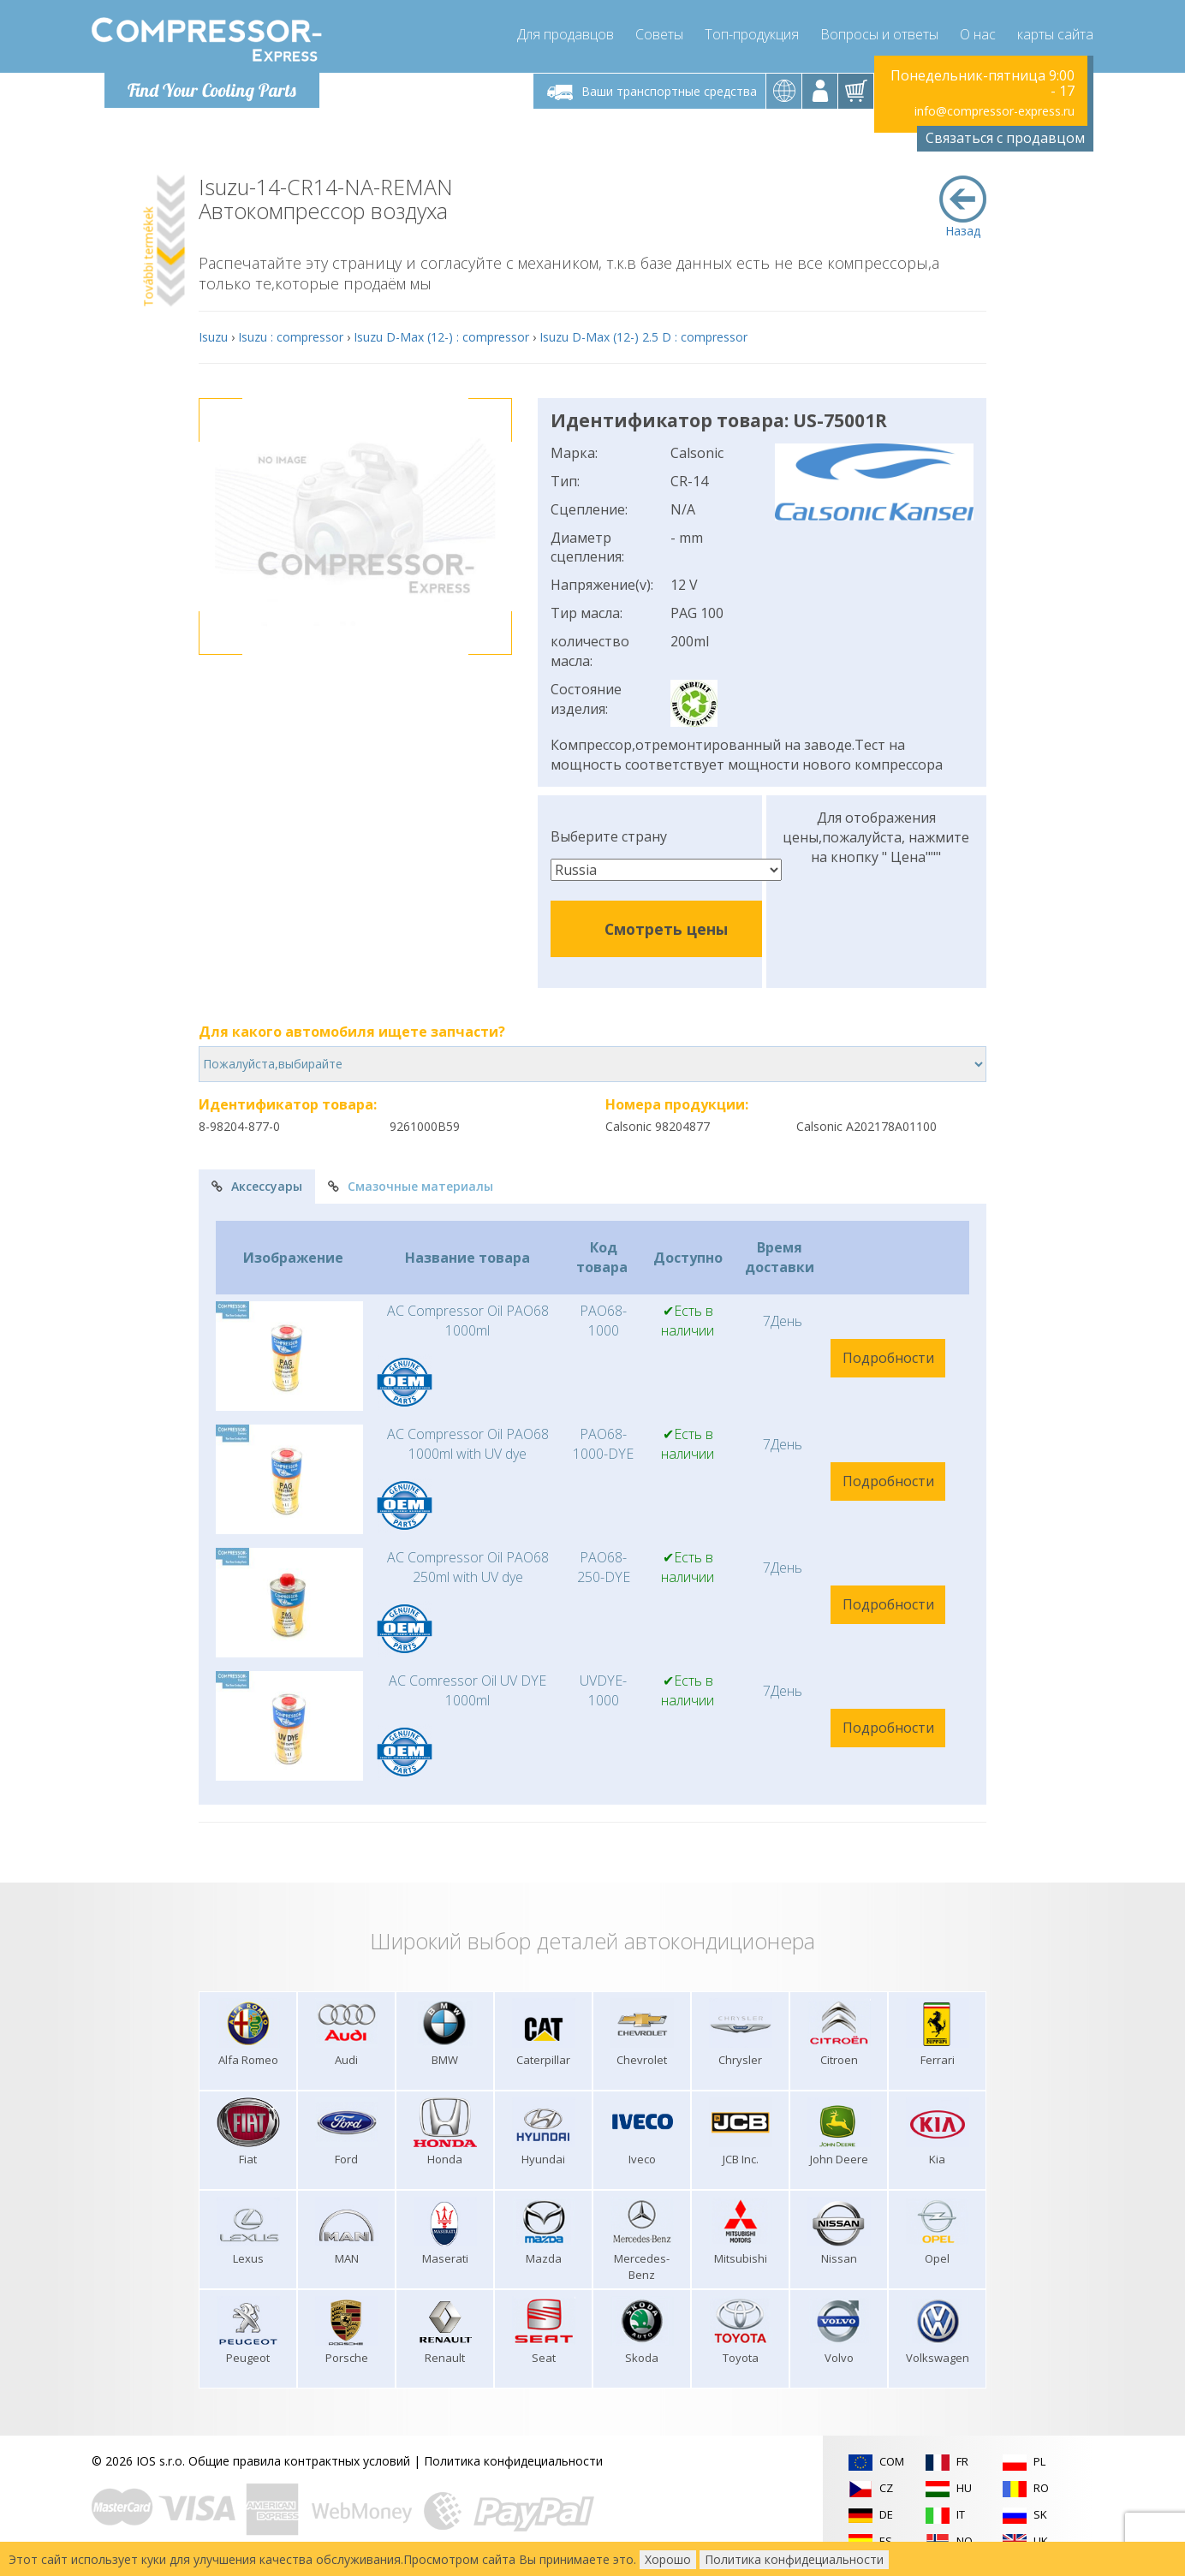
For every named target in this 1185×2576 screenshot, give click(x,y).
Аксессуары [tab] (256, 1186)
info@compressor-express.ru (994, 111)
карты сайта (1055, 34)
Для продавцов (565, 34)
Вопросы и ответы (879, 34)
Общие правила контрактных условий (299, 2461)
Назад (962, 207)
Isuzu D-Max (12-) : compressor (441, 337)
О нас (978, 34)
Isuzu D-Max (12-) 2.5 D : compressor (643, 337)
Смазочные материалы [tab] (410, 1186)
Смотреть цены (666, 929)
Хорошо (668, 2559)
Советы (659, 34)
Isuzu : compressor (290, 337)
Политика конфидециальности (513, 2461)
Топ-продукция (752, 34)
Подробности (888, 1357)
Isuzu (213, 337)
